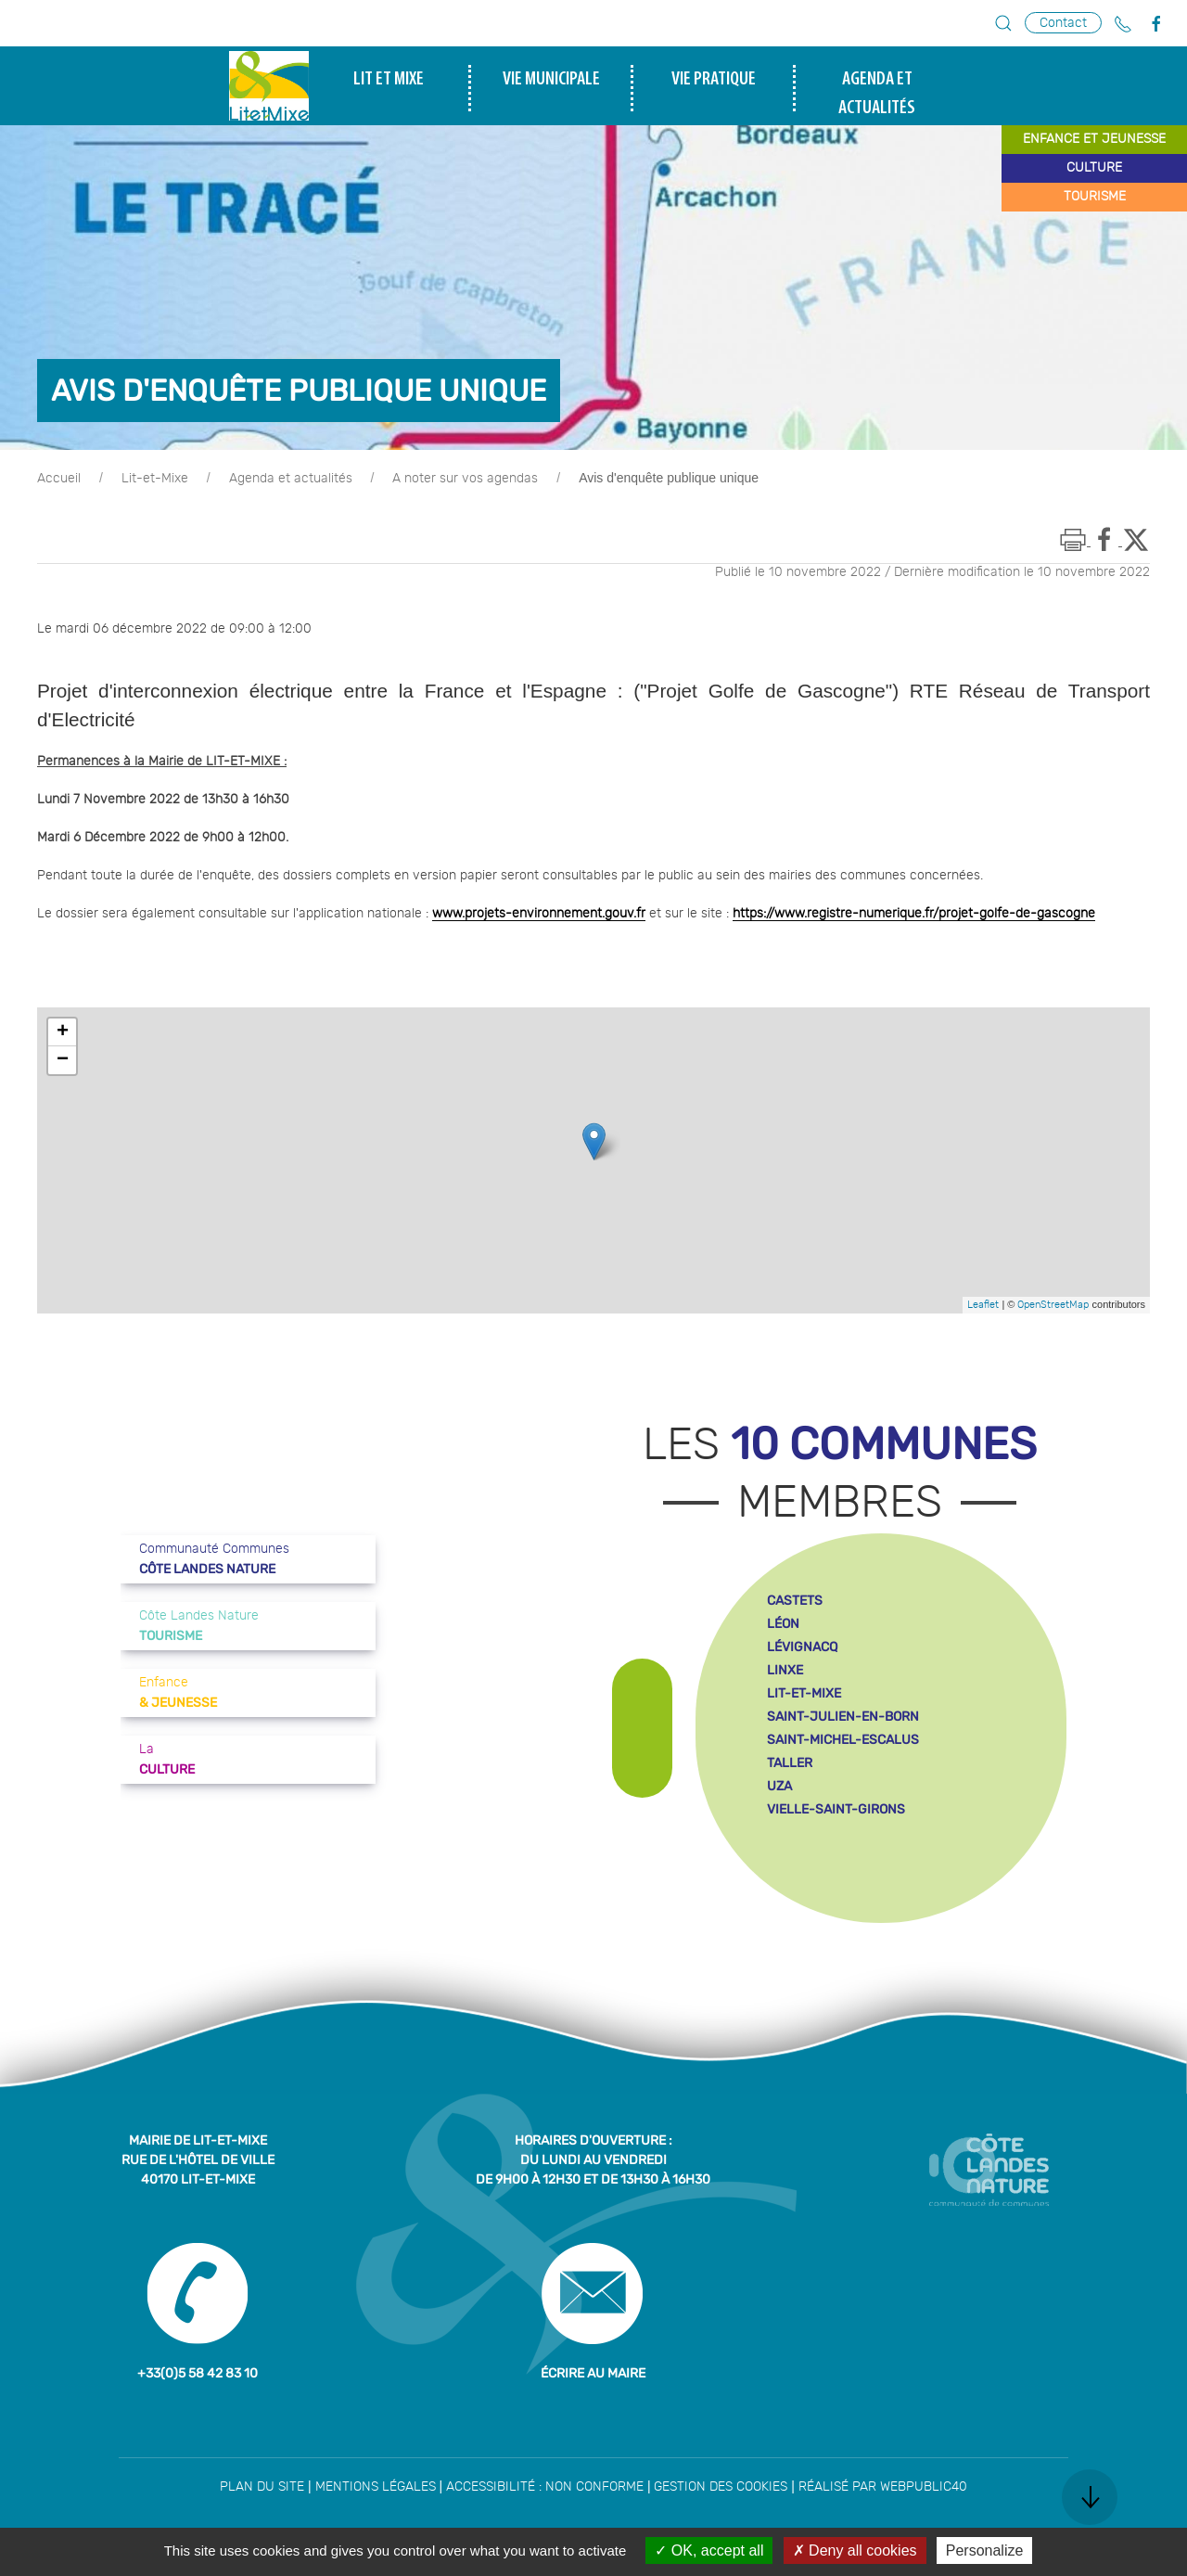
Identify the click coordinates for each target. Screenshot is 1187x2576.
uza (779, 1786)
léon (783, 1624)
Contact (1063, 23)
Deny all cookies (855, 2550)
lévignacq (802, 1647)
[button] (1003, 23)
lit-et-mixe (804, 1693)
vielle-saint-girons (836, 1809)
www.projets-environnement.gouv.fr (538, 913)
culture (1094, 167)
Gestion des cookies (720, 2486)
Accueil (59, 478)
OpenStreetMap (1053, 1305)
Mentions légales (375, 2486)
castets (795, 1600)
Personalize (985, 2550)
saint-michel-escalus (843, 1740)
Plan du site (262, 2486)
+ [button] (63, 1032)
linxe (785, 1670)
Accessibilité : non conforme (545, 2486)
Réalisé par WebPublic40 (882, 2486)
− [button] (63, 1060)
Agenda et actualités (290, 478)
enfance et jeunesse (1094, 139)
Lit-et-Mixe (154, 478)
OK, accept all (709, 2550)
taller (789, 1763)
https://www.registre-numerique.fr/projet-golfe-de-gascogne (914, 913)
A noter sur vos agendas (465, 478)
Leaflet (983, 1305)
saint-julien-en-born (843, 1716)
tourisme (1095, 196)
